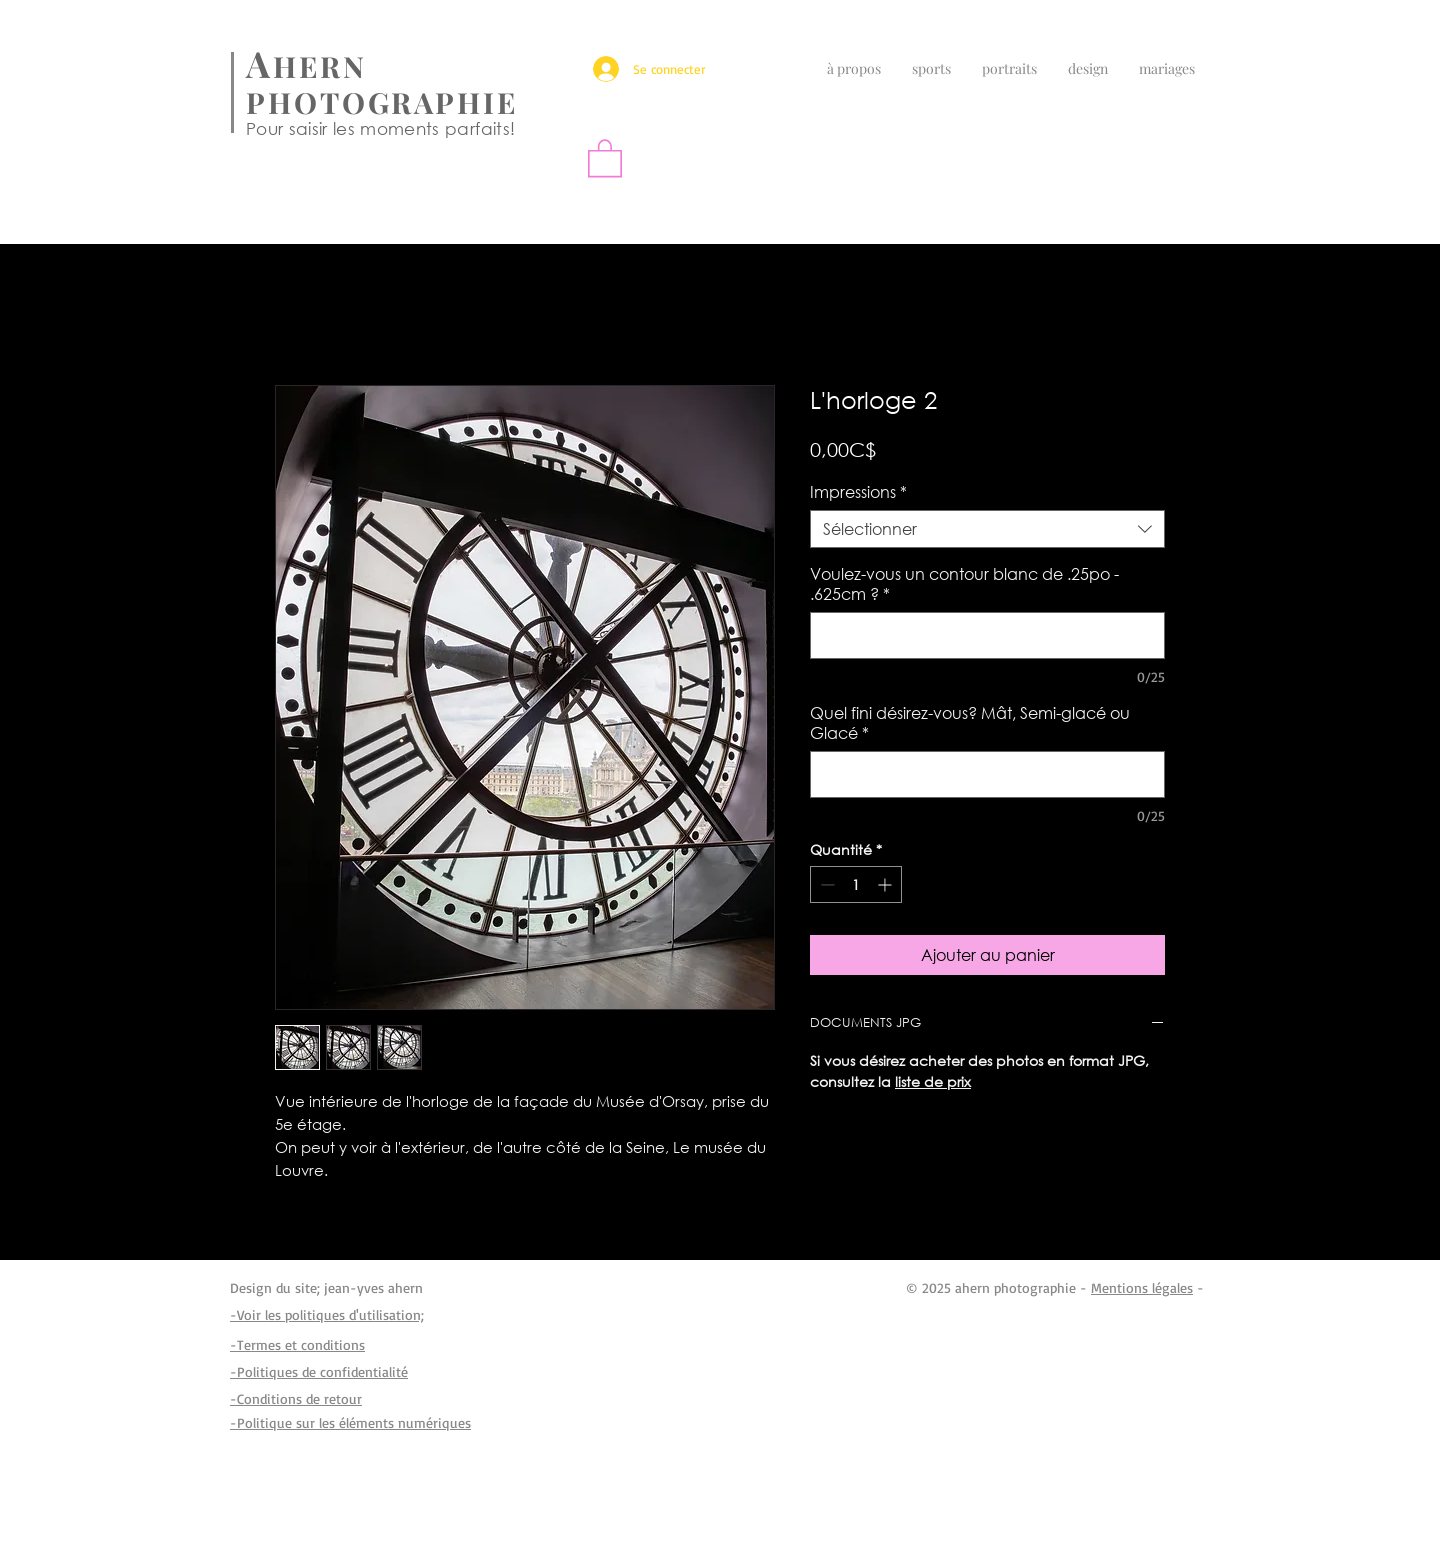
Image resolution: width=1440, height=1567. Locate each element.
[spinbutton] (856, 884)
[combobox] (987, 529)
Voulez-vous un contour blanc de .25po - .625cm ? (964, 584)
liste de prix (933, 1081)
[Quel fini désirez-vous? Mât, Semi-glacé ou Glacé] (987, 774)
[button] (605, 157)
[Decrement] (825, 884)
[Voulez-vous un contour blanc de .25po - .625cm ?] (987, 635)
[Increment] (886, 884)
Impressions (858, 492)
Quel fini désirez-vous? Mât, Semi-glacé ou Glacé (970, 723)
